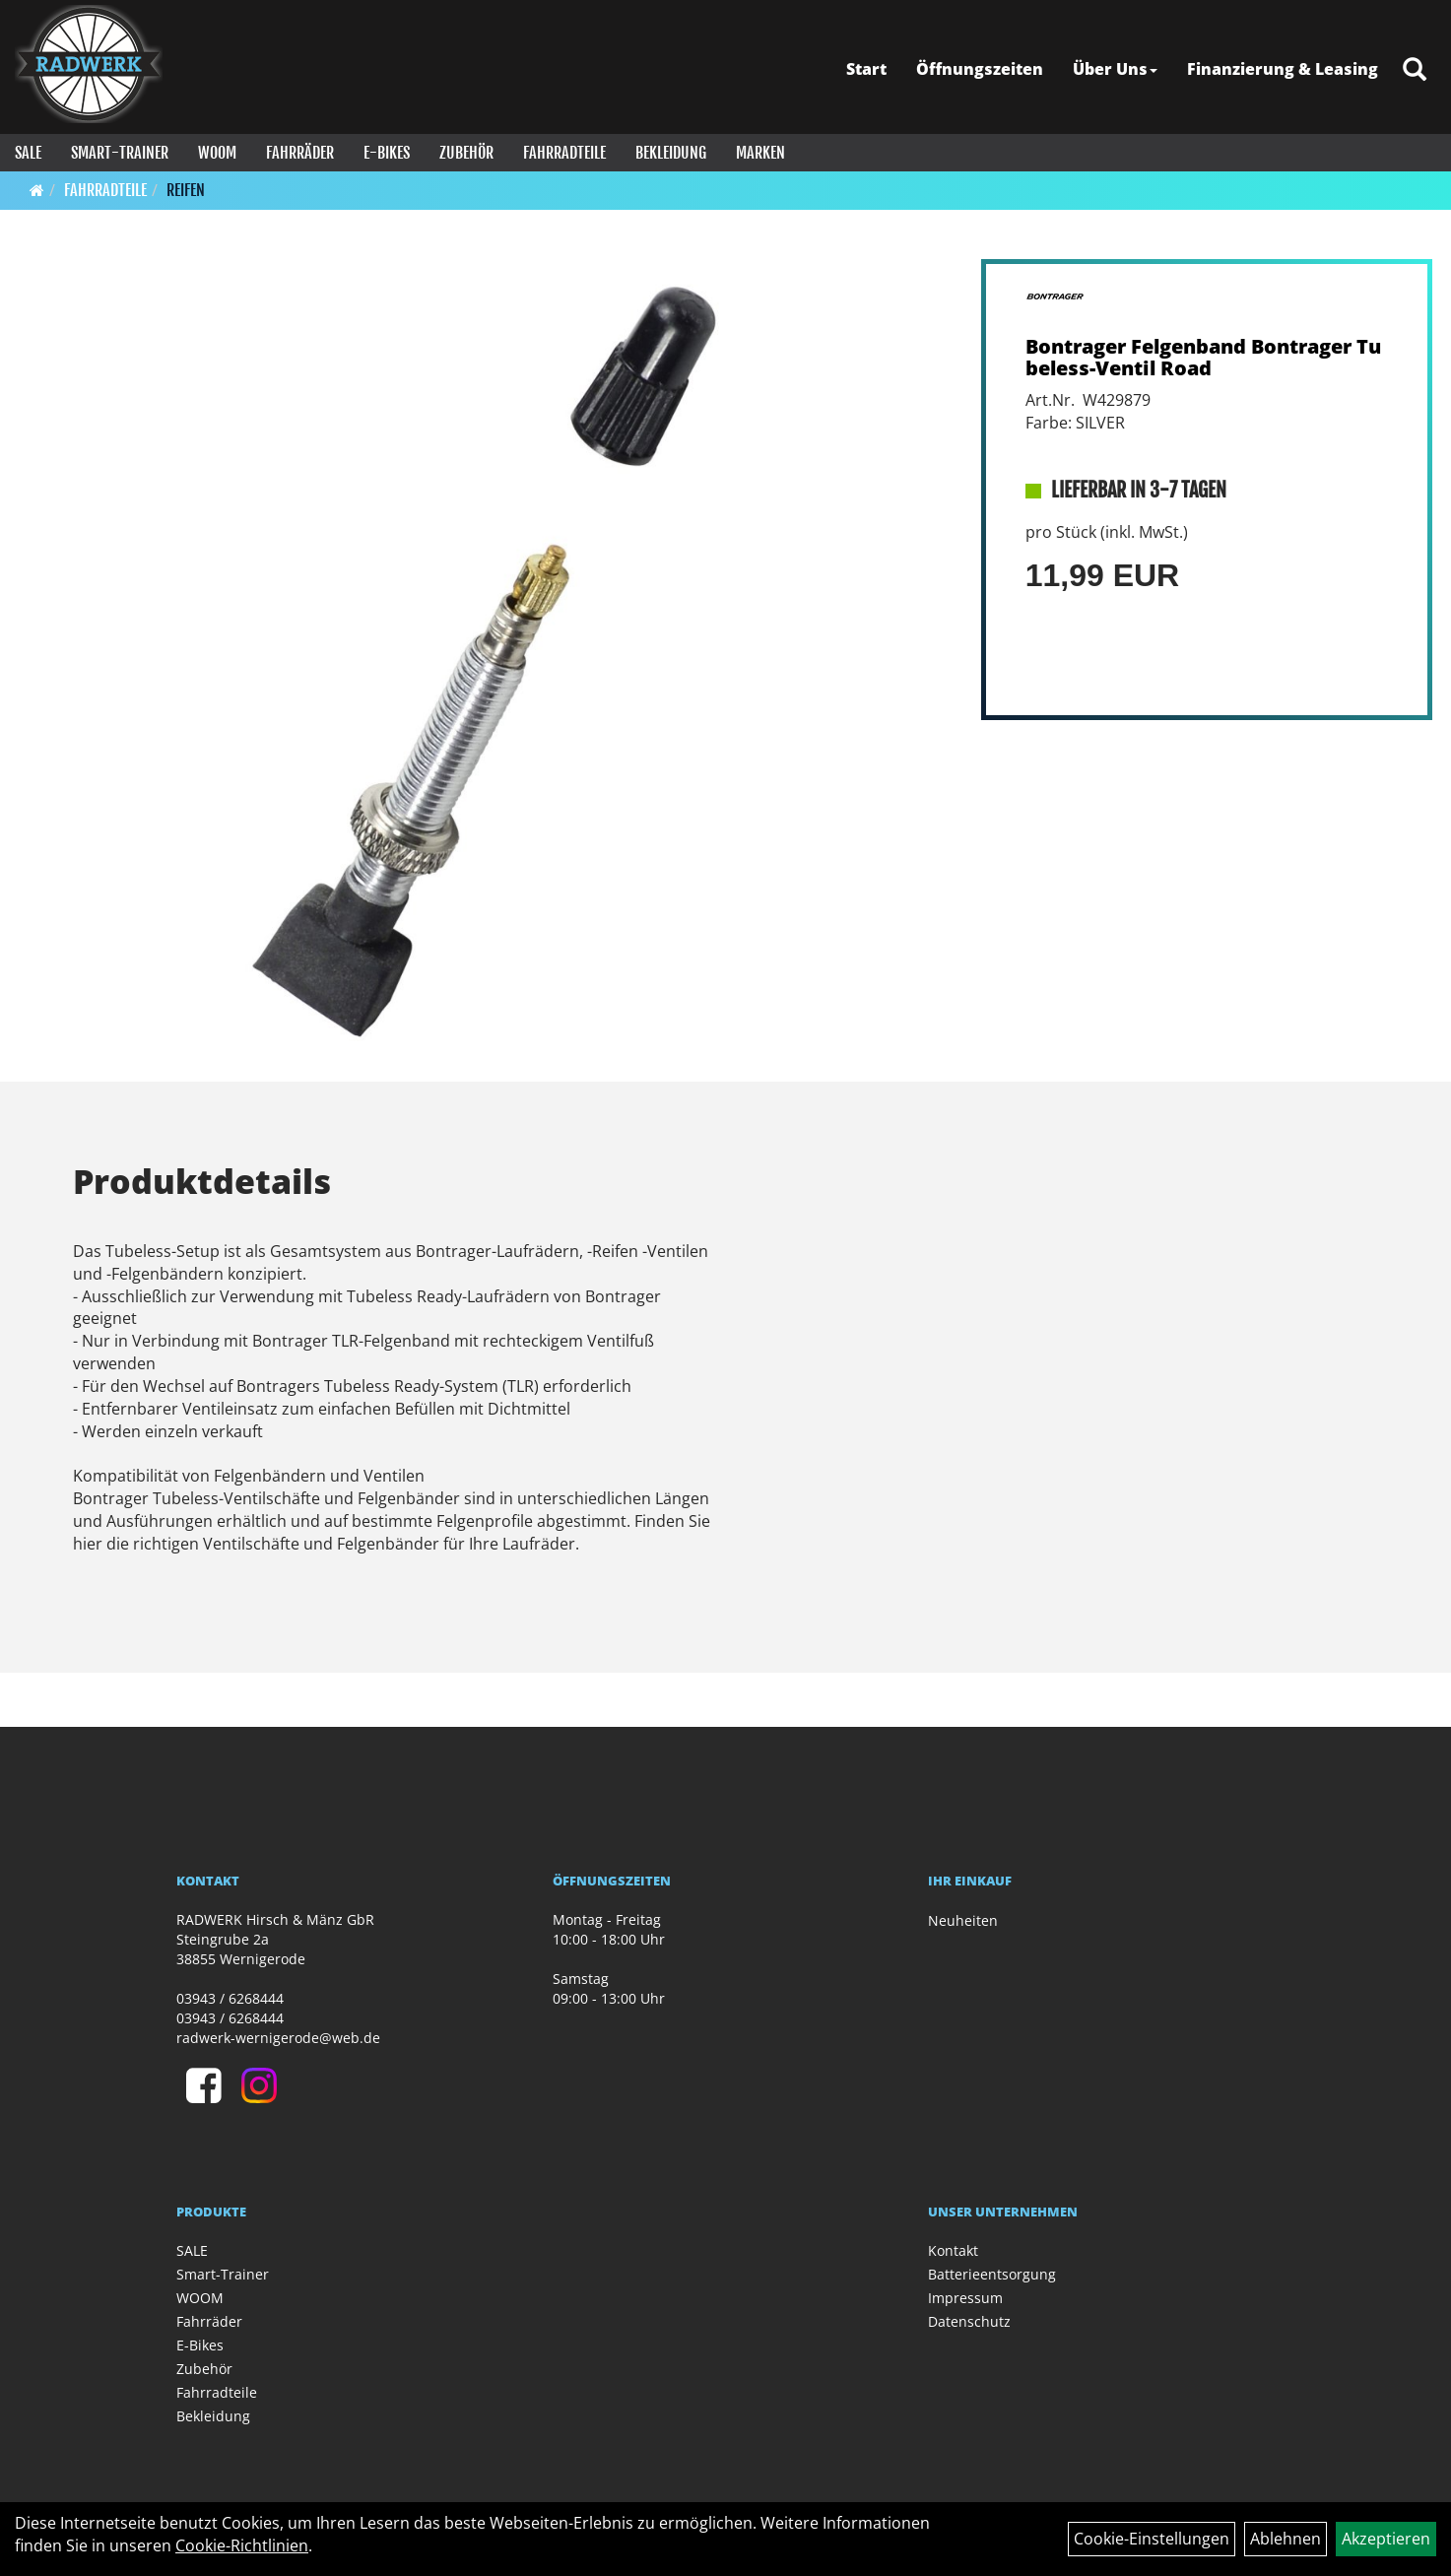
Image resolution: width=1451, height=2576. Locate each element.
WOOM (217, 153)
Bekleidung (670, 153)
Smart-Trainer (119, 153)
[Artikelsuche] (1414, 70)
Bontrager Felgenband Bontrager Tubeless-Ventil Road (1203, 357)
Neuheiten (963, 1920)
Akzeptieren (1386, 2538)
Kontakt (953, 2250)
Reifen (185, 190)
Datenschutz (969, 2321)
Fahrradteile (564, 153)
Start (866, 69)
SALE (28, 153)
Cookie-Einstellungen (1151, 2538)
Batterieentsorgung (992, 2274)
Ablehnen (1285, 2538)
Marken (760, 153)
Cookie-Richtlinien (241, 2545)
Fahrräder (300, 153)
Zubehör (466, 153)
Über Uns (1115, 69)
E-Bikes (386, 153)
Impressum (965, 2297)
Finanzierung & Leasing (1282, 69)
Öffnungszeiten (979, 69)
